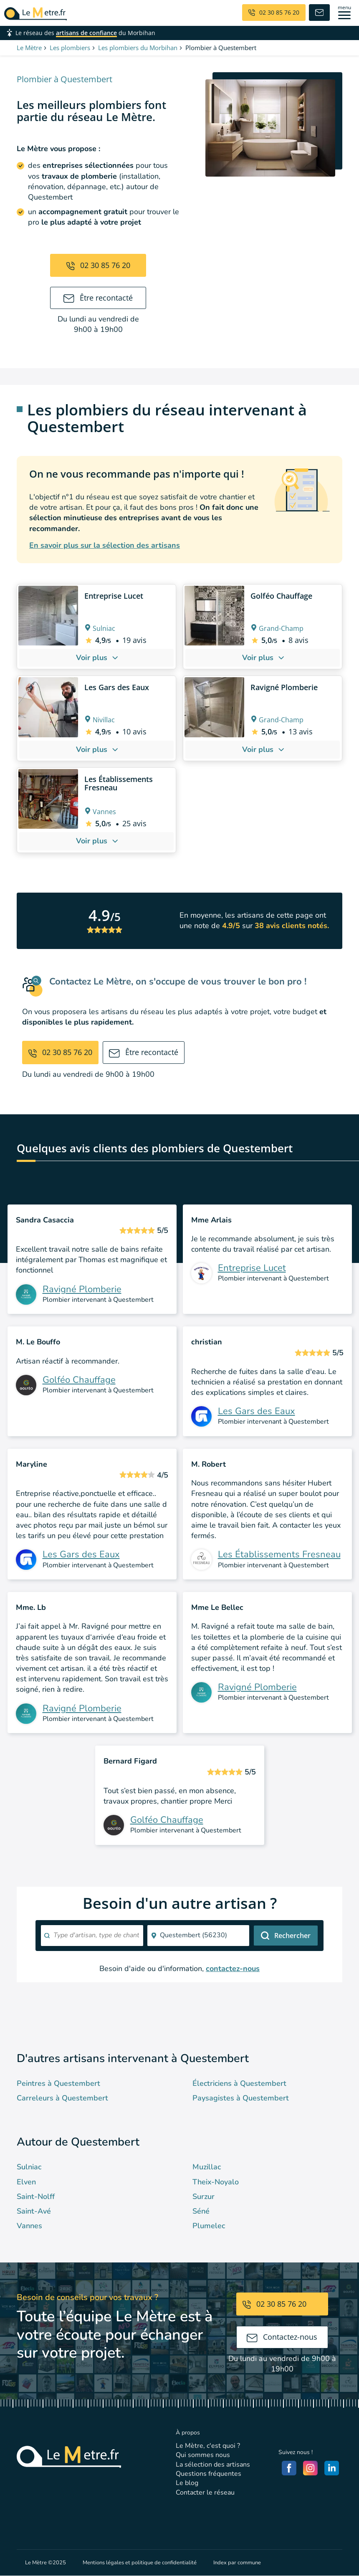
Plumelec (208, 2226)
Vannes (29, 2226)
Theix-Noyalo (215, 2182)
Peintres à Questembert (58, 2083)
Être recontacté (98, 298)
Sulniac (29, 2167)
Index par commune (237, 2562)
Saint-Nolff (36, 2196)
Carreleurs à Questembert (62, 2098)
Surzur (203, 2196)
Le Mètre (29, 47)
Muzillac (206, 2167)
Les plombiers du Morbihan (137, 47)
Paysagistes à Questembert (240, 2098)
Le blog (187, 2482)
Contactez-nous (282, 2337)
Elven (26, 2182)
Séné (201, 2211)
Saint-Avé (34, 2211)
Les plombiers (70, 47)
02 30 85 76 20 (98, 265)
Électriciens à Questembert (239, 2083)
